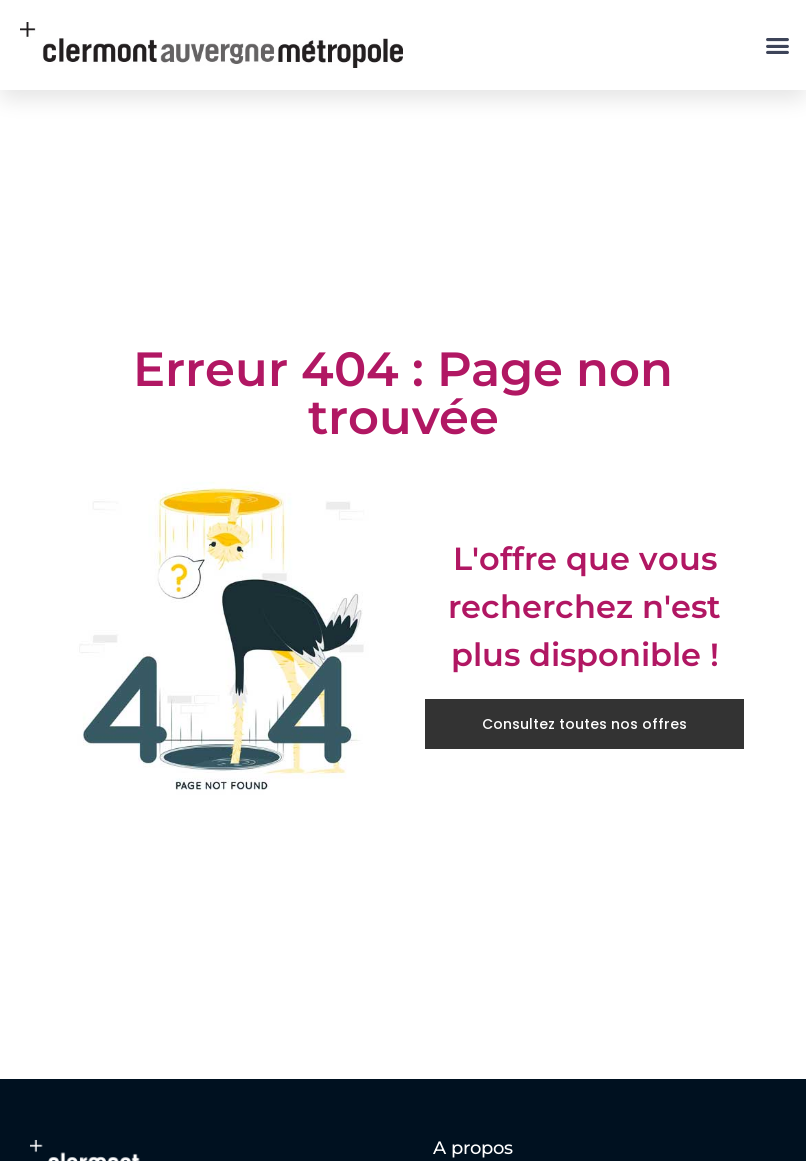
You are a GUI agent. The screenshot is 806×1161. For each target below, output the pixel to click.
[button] (778, 45)
